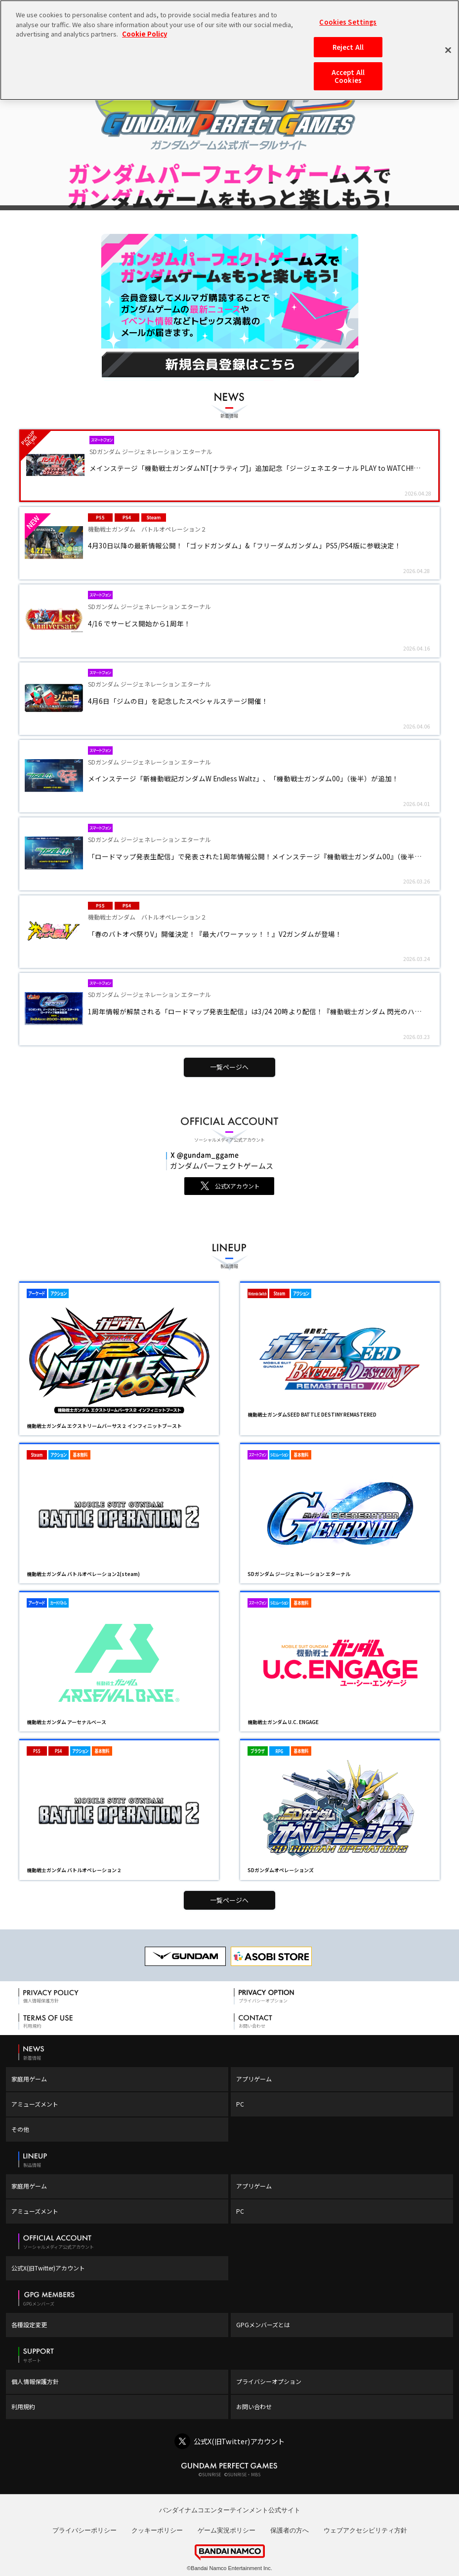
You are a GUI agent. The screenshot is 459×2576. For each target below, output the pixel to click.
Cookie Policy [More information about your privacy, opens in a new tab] (144, 33)
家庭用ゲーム (29, 2079)
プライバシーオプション (268, 2381)
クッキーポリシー (157, 2530)
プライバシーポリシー (84, 2530)
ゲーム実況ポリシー (226, 2530)
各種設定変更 (29, 2324)
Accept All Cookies (348, 76)
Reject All (348, 47)
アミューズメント (34, 2104)
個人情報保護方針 (35, 2381)
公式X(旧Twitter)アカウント (48, 2268)
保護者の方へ (289, 2530)
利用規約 (23, 2406)
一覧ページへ (229, 1067)
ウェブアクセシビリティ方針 (365, 2530)
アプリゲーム (254, 2079)
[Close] (448, 50)
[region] (229, 50)
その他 (20, 2129)
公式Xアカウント (237, 1186)
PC (240, 2104)
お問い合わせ (254, 2406)
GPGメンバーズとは (263, 2324)
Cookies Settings (347, 22)
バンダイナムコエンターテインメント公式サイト (229, 2510)
